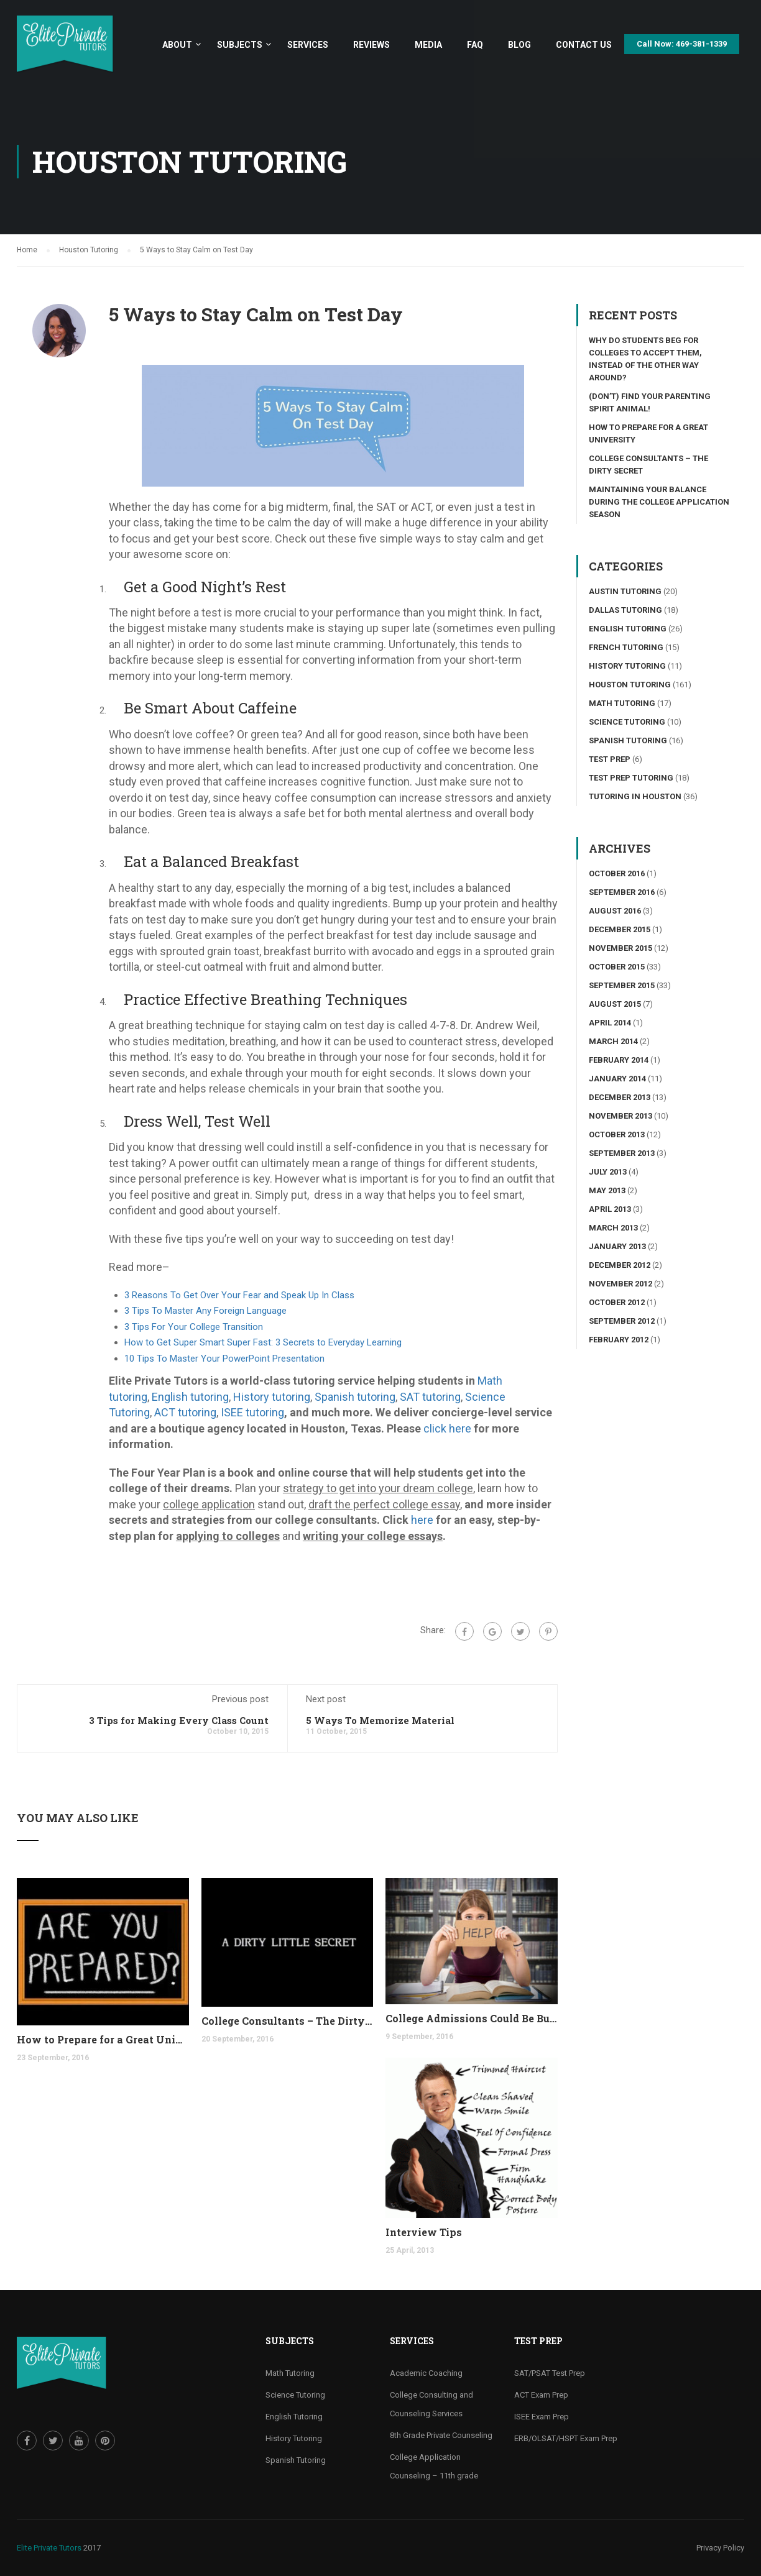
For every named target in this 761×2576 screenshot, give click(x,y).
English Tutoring (627, 628)
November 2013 (620, 1116)
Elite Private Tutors (49, 2547)
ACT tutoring (185, 1412)
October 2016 (617, 873)
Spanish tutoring (355, 1396)
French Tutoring (626, 647)
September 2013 (622, 1153)
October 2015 (617, 966)
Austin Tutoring (625, 591)
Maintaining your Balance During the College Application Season (659, 502)
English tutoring (190, 1396)
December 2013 (619, 1097)
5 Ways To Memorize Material (380, 1720)
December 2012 (619, 1265)
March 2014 (613, 1041)
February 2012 (618, 1339)
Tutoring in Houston (635, 796)
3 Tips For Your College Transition (193, 1326)
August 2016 (615, 910)
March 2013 (613, 1227)
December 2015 (619, 929)
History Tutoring (627, 666)
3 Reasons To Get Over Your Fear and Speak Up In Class (239, 1295)
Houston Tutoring (630, 684)
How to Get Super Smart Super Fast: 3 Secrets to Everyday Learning (263, 1342)
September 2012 (622, 1321)
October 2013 (617, 1134)
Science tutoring (627, 722)
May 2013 (607, 1190)
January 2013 (617, 1246)
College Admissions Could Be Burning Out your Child (471, 2018)
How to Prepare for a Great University (103, 2039)
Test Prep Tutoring (631, 777)
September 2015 (622, 985)
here (422, 1519)
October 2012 (617, 1302)
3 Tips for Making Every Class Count (179, 1720)
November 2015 (620, 948)
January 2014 (617, 1078)
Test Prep (609, 759)
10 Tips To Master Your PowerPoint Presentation (224, 1358)
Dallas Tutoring (625, 610)
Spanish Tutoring (628, 740)
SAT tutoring (430, 1396)
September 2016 (622, 892)
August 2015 (615, 1004)
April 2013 (610, 1209)
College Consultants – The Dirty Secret (287, 2020)
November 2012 (620, 1283)
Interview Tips (423, 2232)
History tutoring (271, 1396)
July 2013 (608, 1171)
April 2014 (610, 1022)
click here (447, 1428)
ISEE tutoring (252, 1412)
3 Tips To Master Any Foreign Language (205, 1310)
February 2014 (618, 1060)
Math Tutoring (622, 703)
